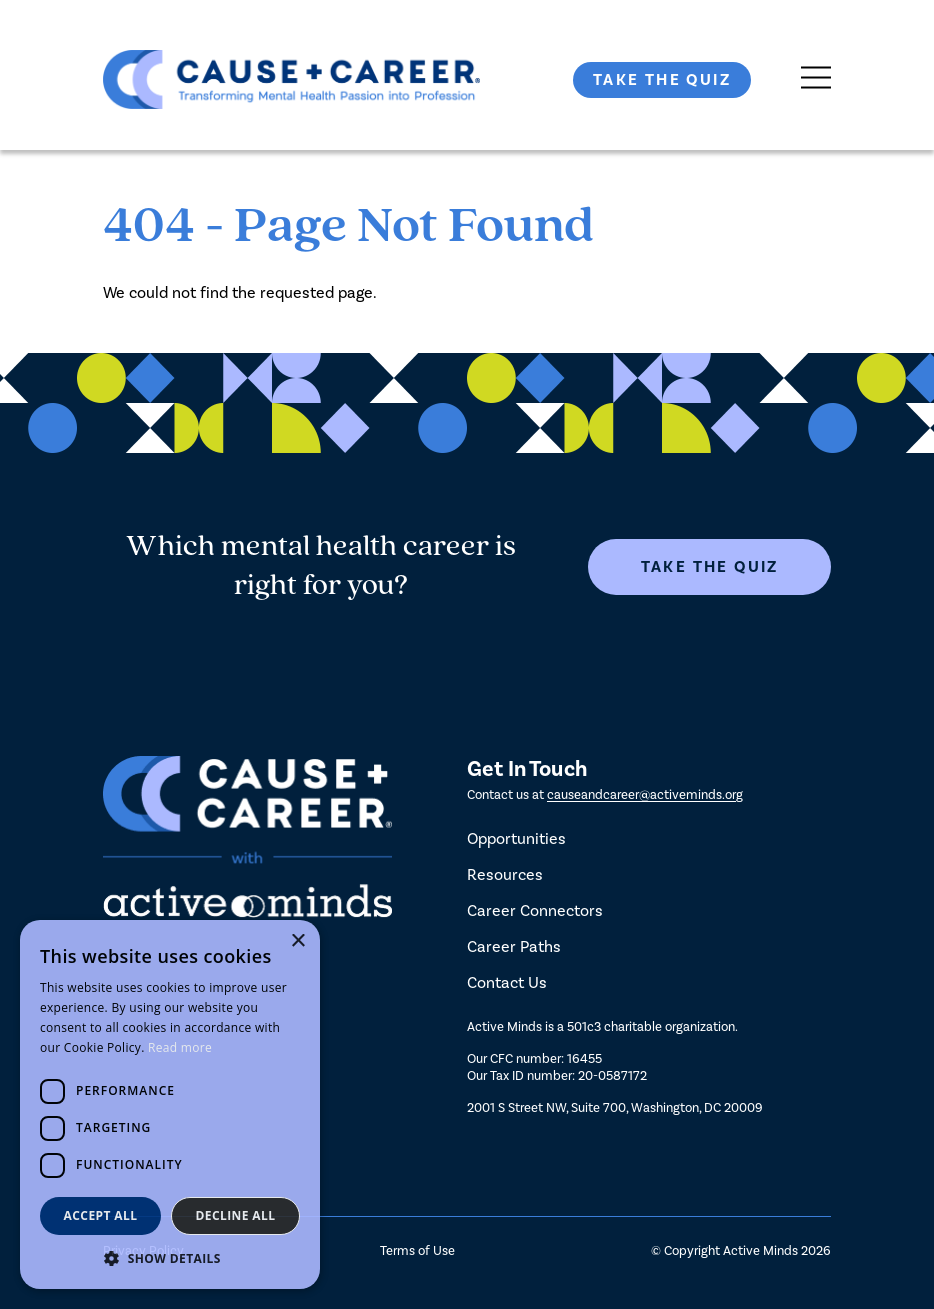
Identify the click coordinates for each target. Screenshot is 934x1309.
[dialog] (170, 1104)
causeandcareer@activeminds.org (645, 794)
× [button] (297, 941)
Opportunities (516, 838)
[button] (170, 1258)
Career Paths (514, 946)
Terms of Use (417, 1250)
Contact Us (507, 982)
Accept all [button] (101, 1215)
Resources (505, 874)
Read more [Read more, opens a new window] (180, 1047)
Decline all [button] (236, 1215)
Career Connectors (535, 910)
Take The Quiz (662, 80)
